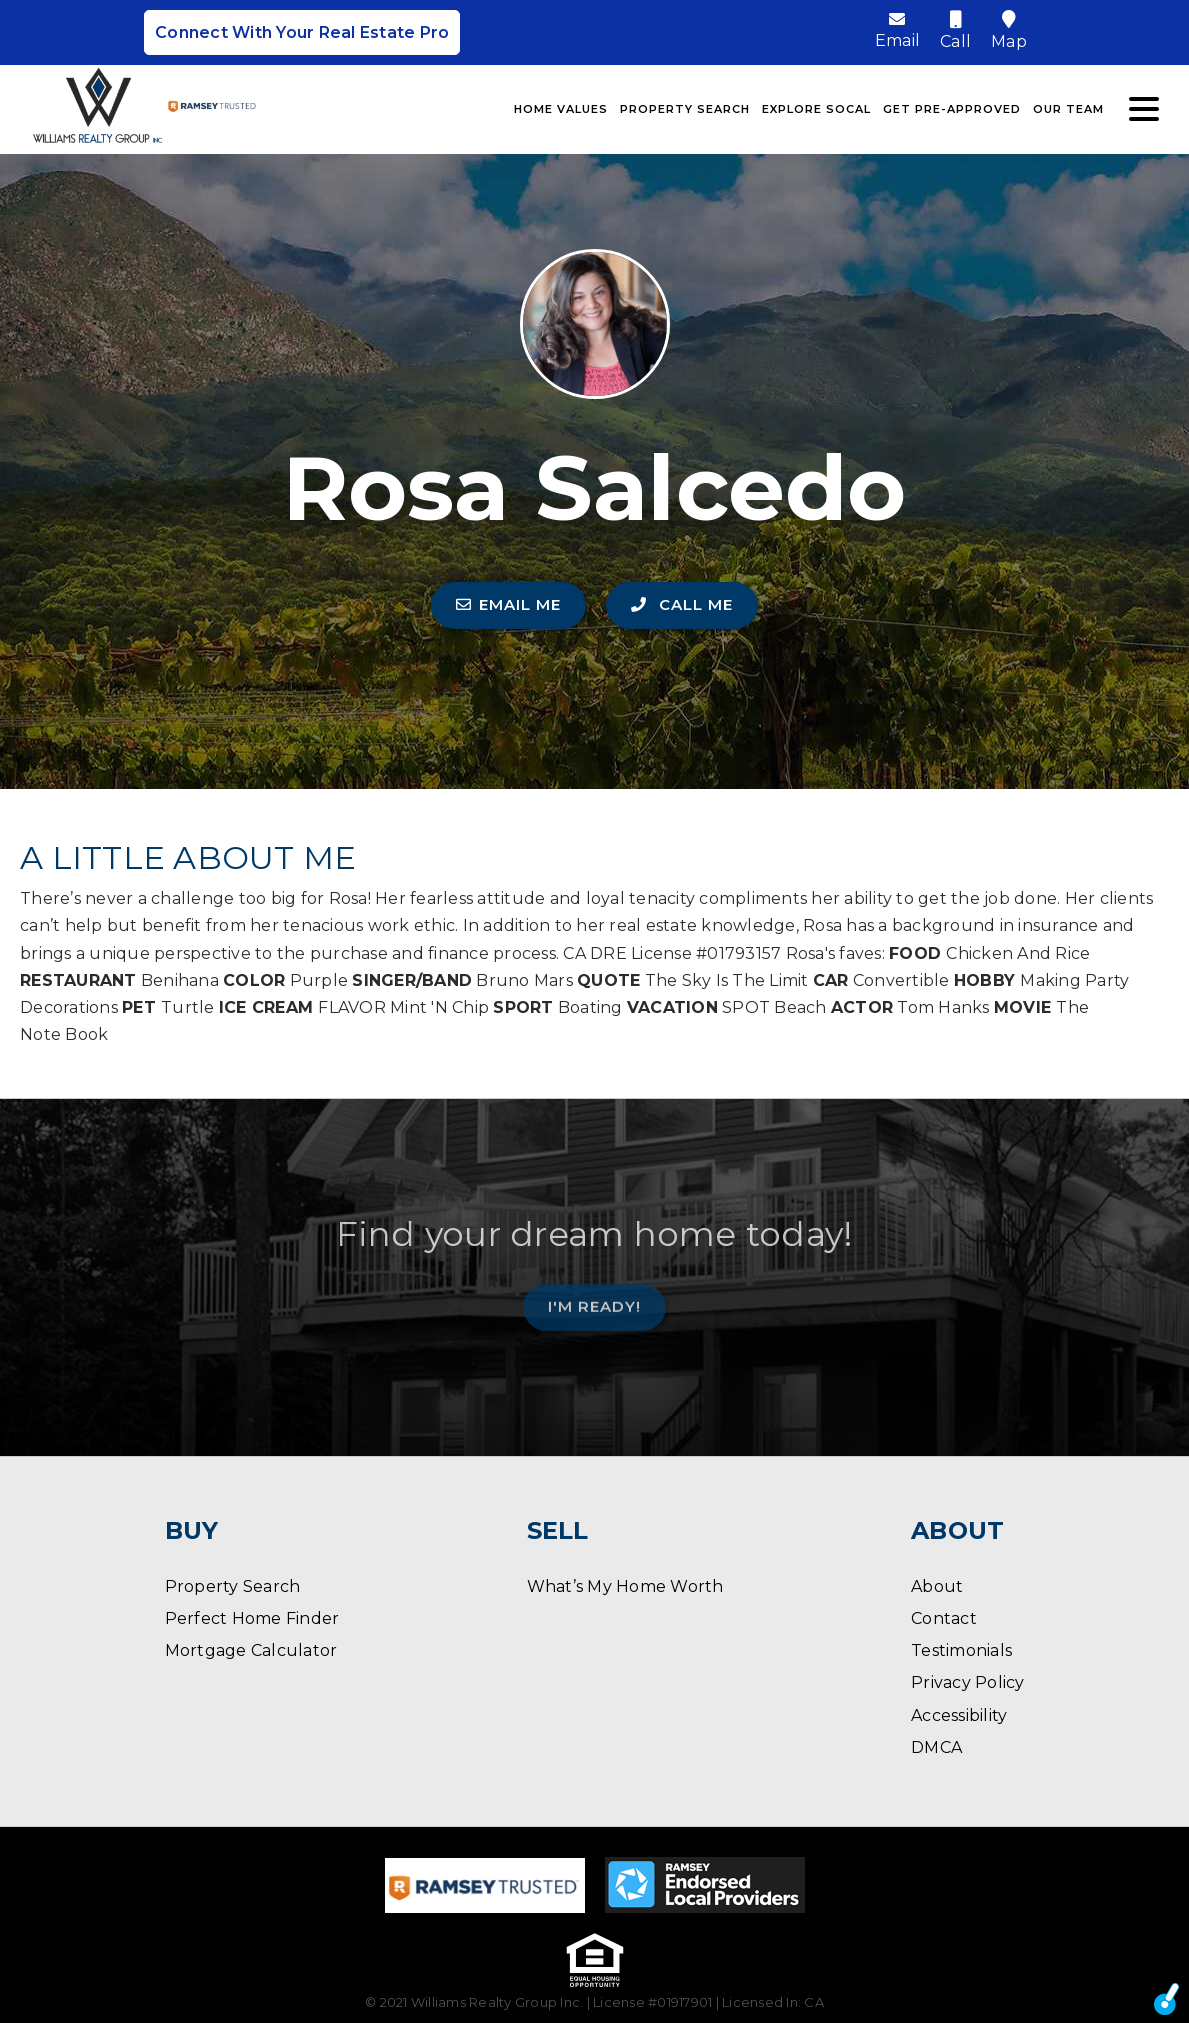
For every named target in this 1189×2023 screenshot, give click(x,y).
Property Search (685, 109)
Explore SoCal (816, 109)
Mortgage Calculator (251, 1650)
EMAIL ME (508, 604)
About (937, 1586)
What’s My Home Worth (625, 1586)
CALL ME (682, 604)
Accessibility (959, 1715)
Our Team (1068, 109)
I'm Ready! (594, 1300)
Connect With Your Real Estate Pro (302, 32)
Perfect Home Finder (252, 1618)
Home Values (561, 109)
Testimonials (961, 1650)
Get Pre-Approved (952, 109)
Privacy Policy (968, 1682)
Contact (944, 1618)
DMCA (936, 1747)
